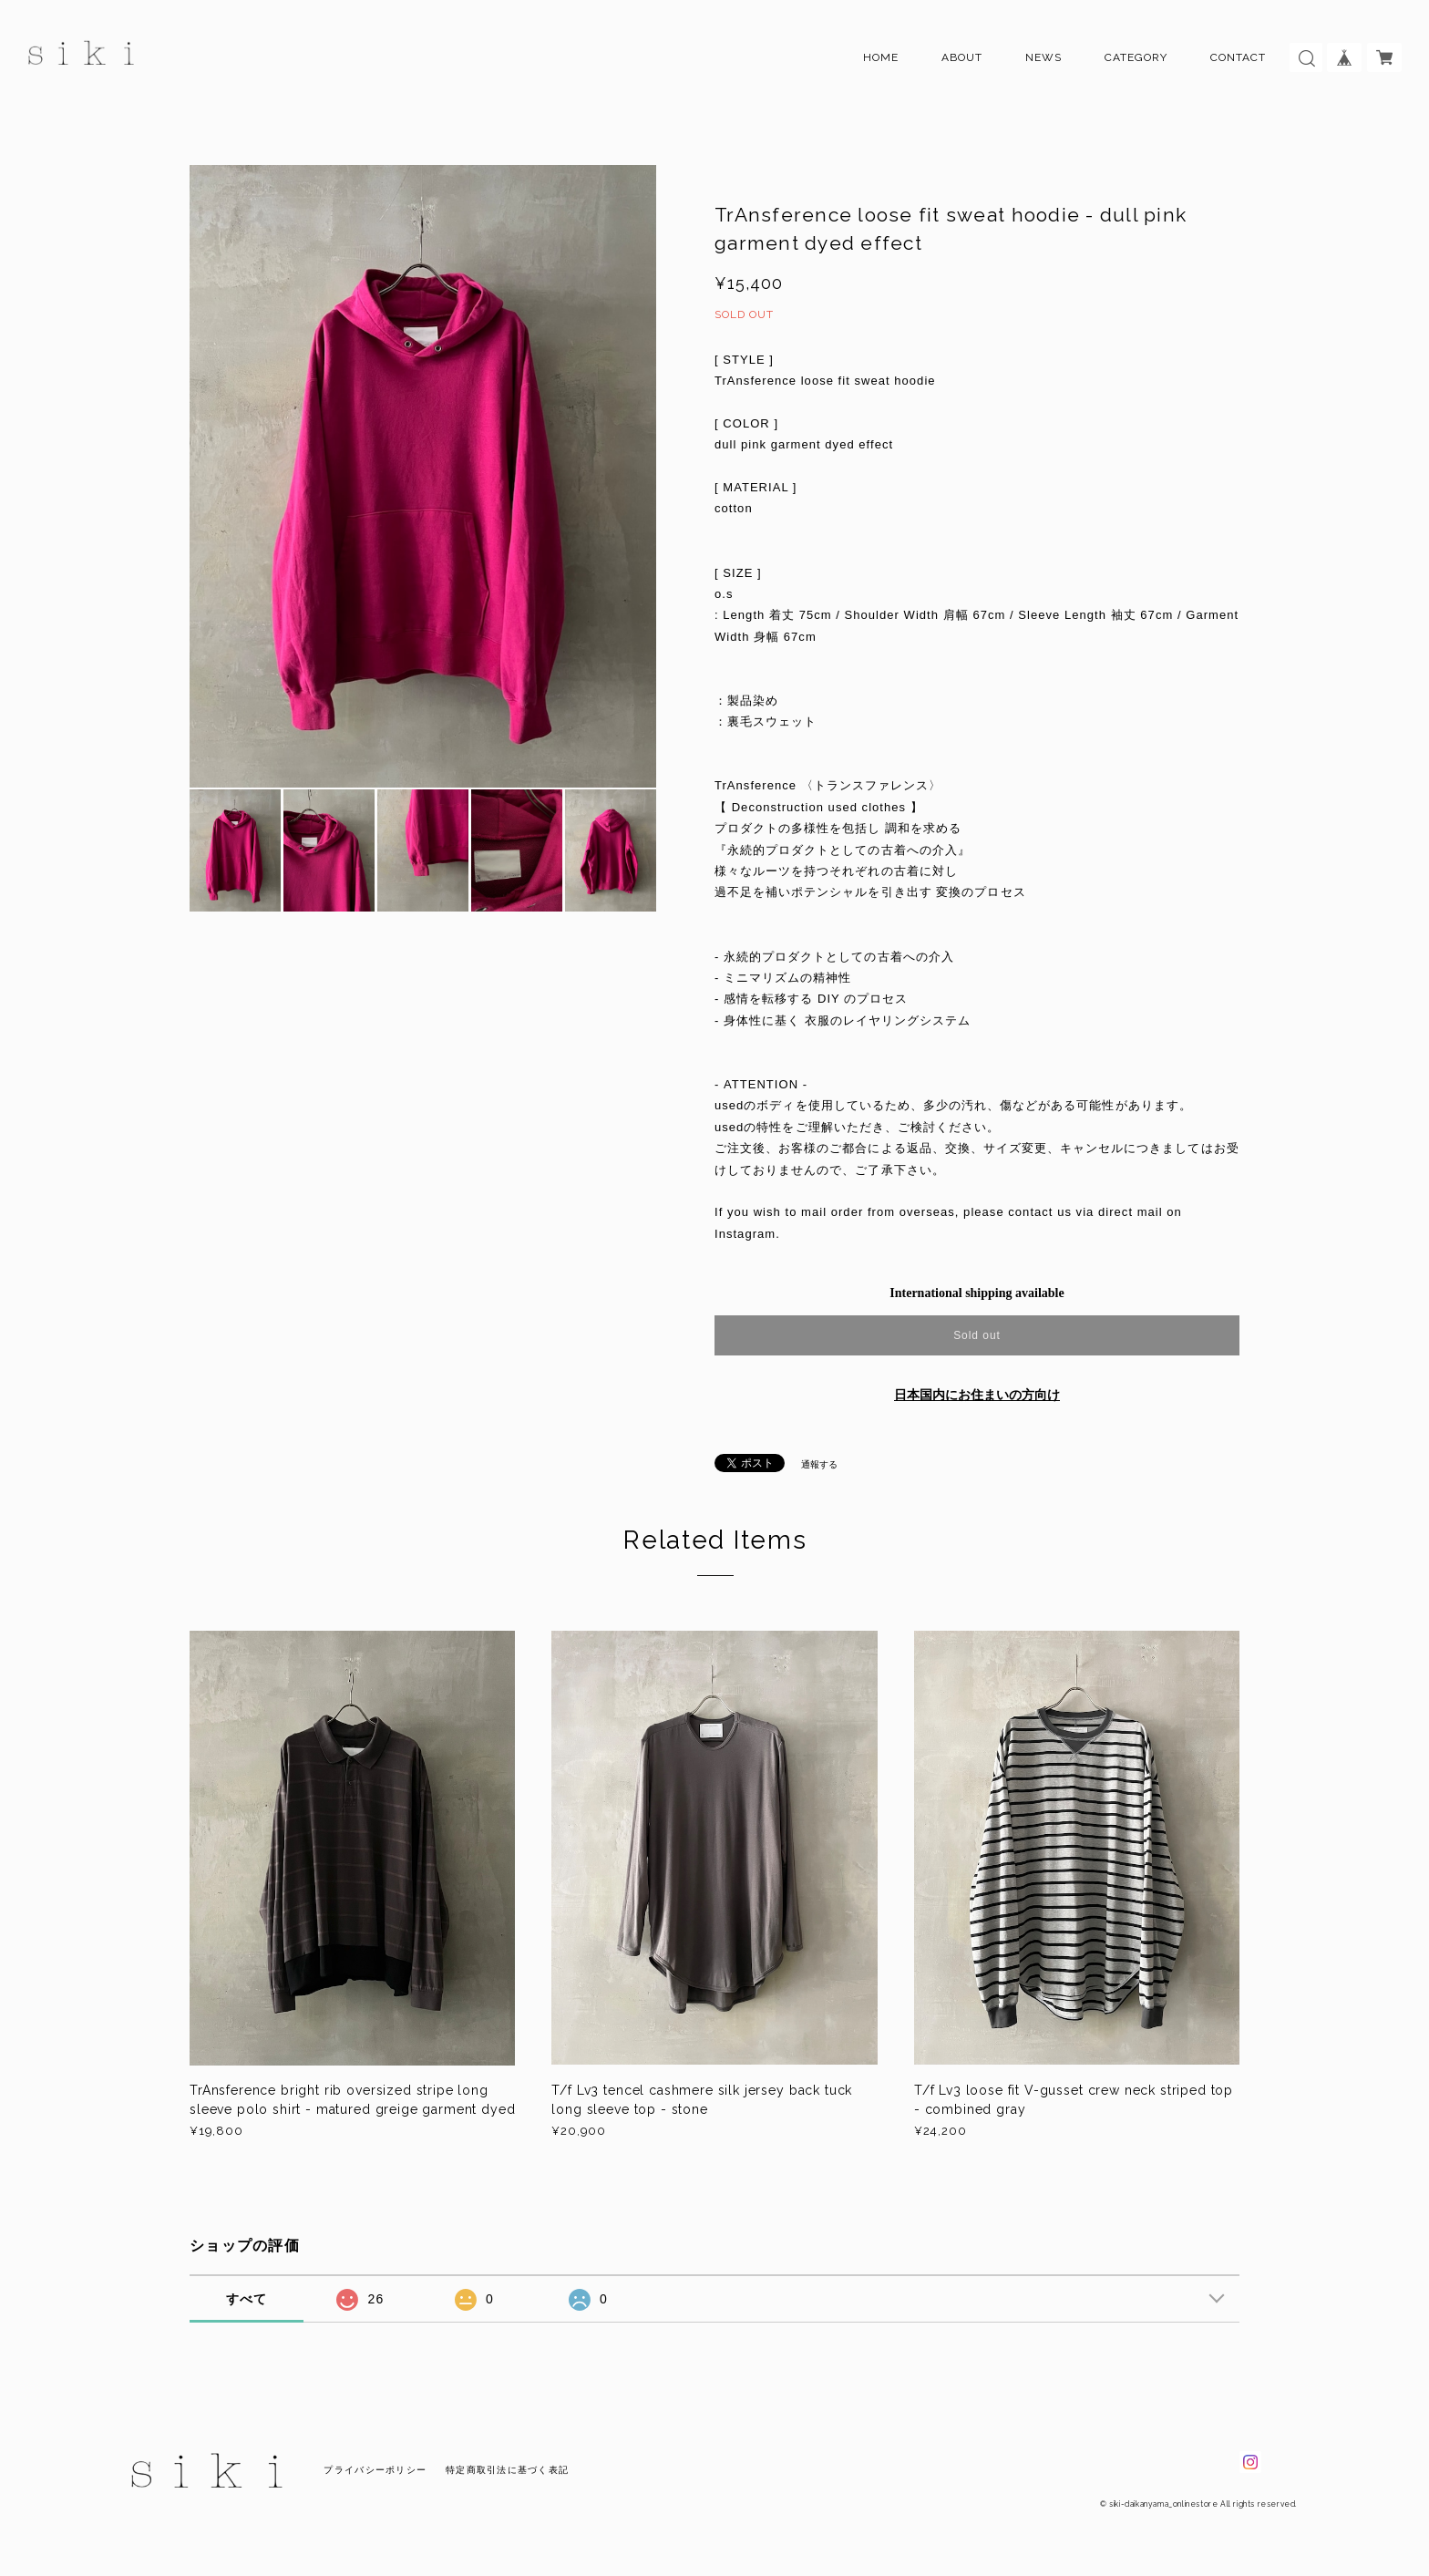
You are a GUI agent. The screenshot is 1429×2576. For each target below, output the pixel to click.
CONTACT (1238, 57)
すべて (247, 2299)
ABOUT (961, 57)
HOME (881, 57)
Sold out (977, 1335)
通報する (819, 1464)
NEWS (1043, 57)
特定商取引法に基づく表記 (507, 2470)
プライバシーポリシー (375, 2470)
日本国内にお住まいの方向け (977, 1395)
